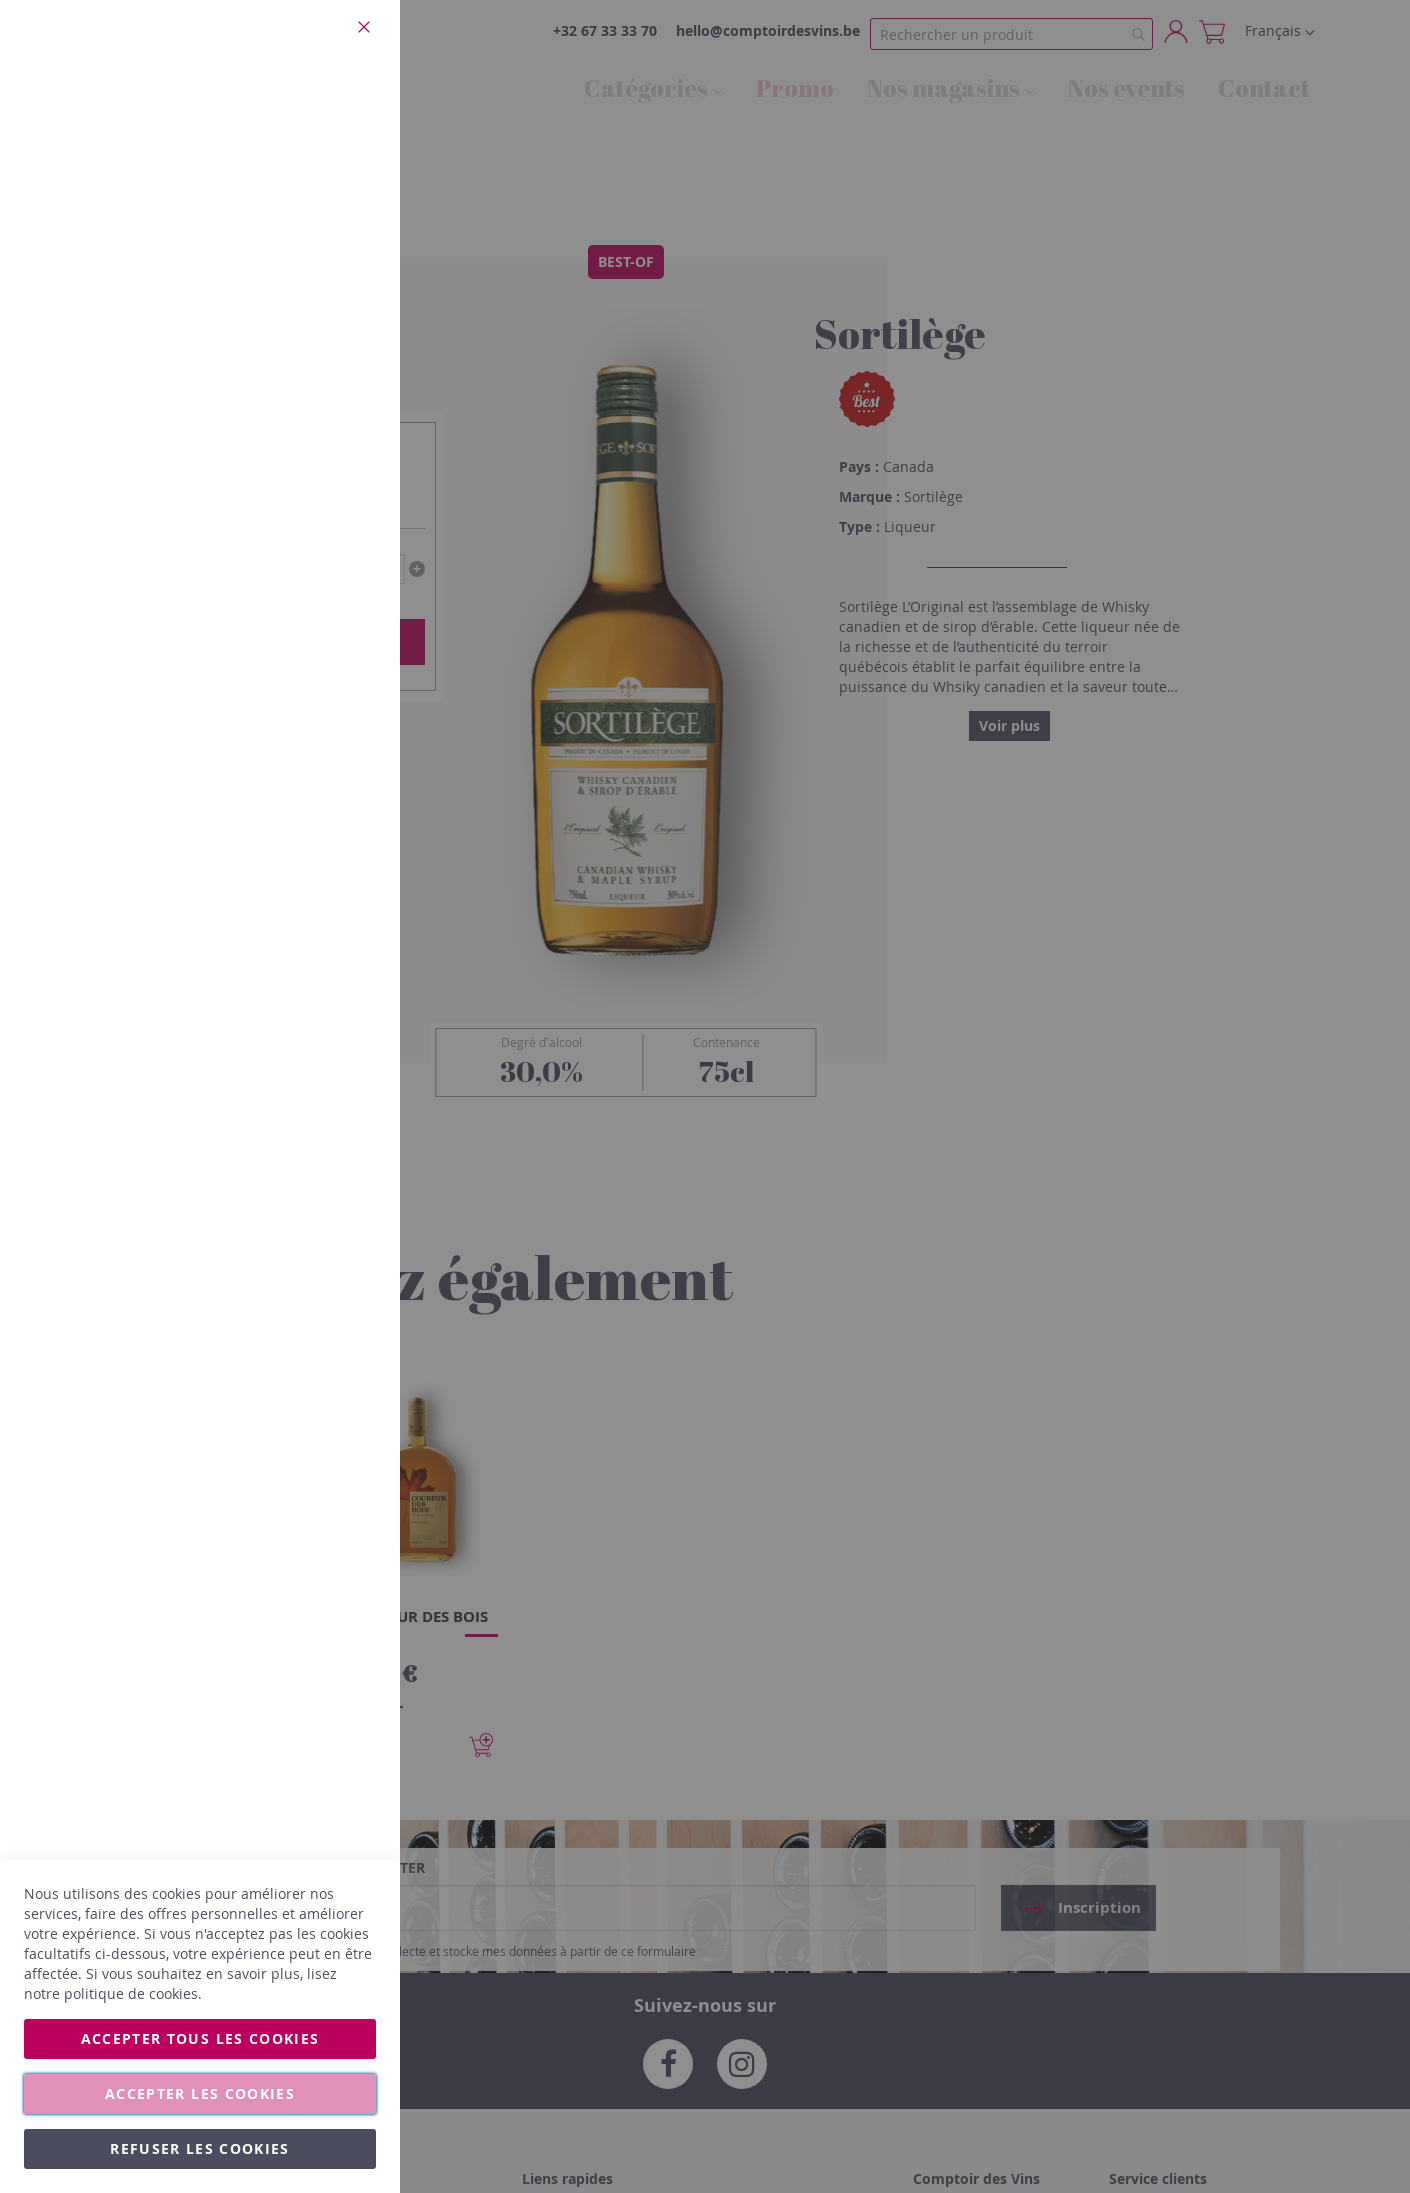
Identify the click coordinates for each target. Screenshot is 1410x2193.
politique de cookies (131, 1993)
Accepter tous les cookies (200, 2038)
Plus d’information (316, 185)
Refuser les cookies (200, 2148)
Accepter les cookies (200, 2093)
